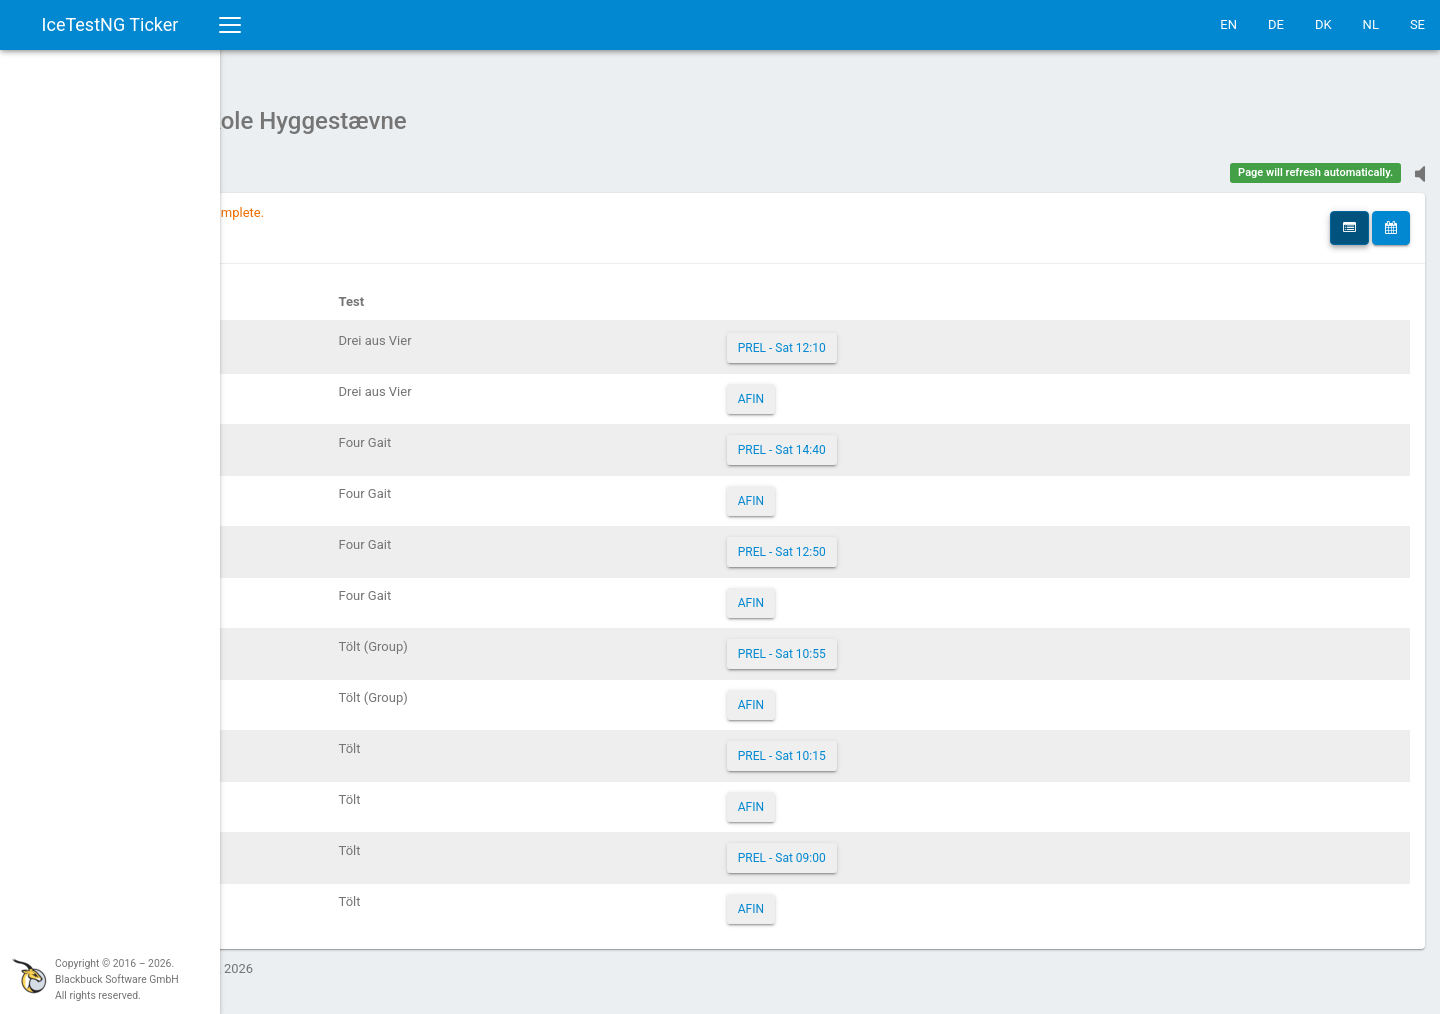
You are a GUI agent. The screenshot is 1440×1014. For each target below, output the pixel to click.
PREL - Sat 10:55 (899, 644)
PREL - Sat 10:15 (899, 746)
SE (1417, 24)
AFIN (868, 389)
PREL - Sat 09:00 (899, 848)
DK (1323, 24)
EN (1228, 24)
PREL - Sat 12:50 (899, 542)
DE (1276, 24)
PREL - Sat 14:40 (899, 440)
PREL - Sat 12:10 (899, 338)
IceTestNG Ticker (110, 24)
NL (1371, 24)
